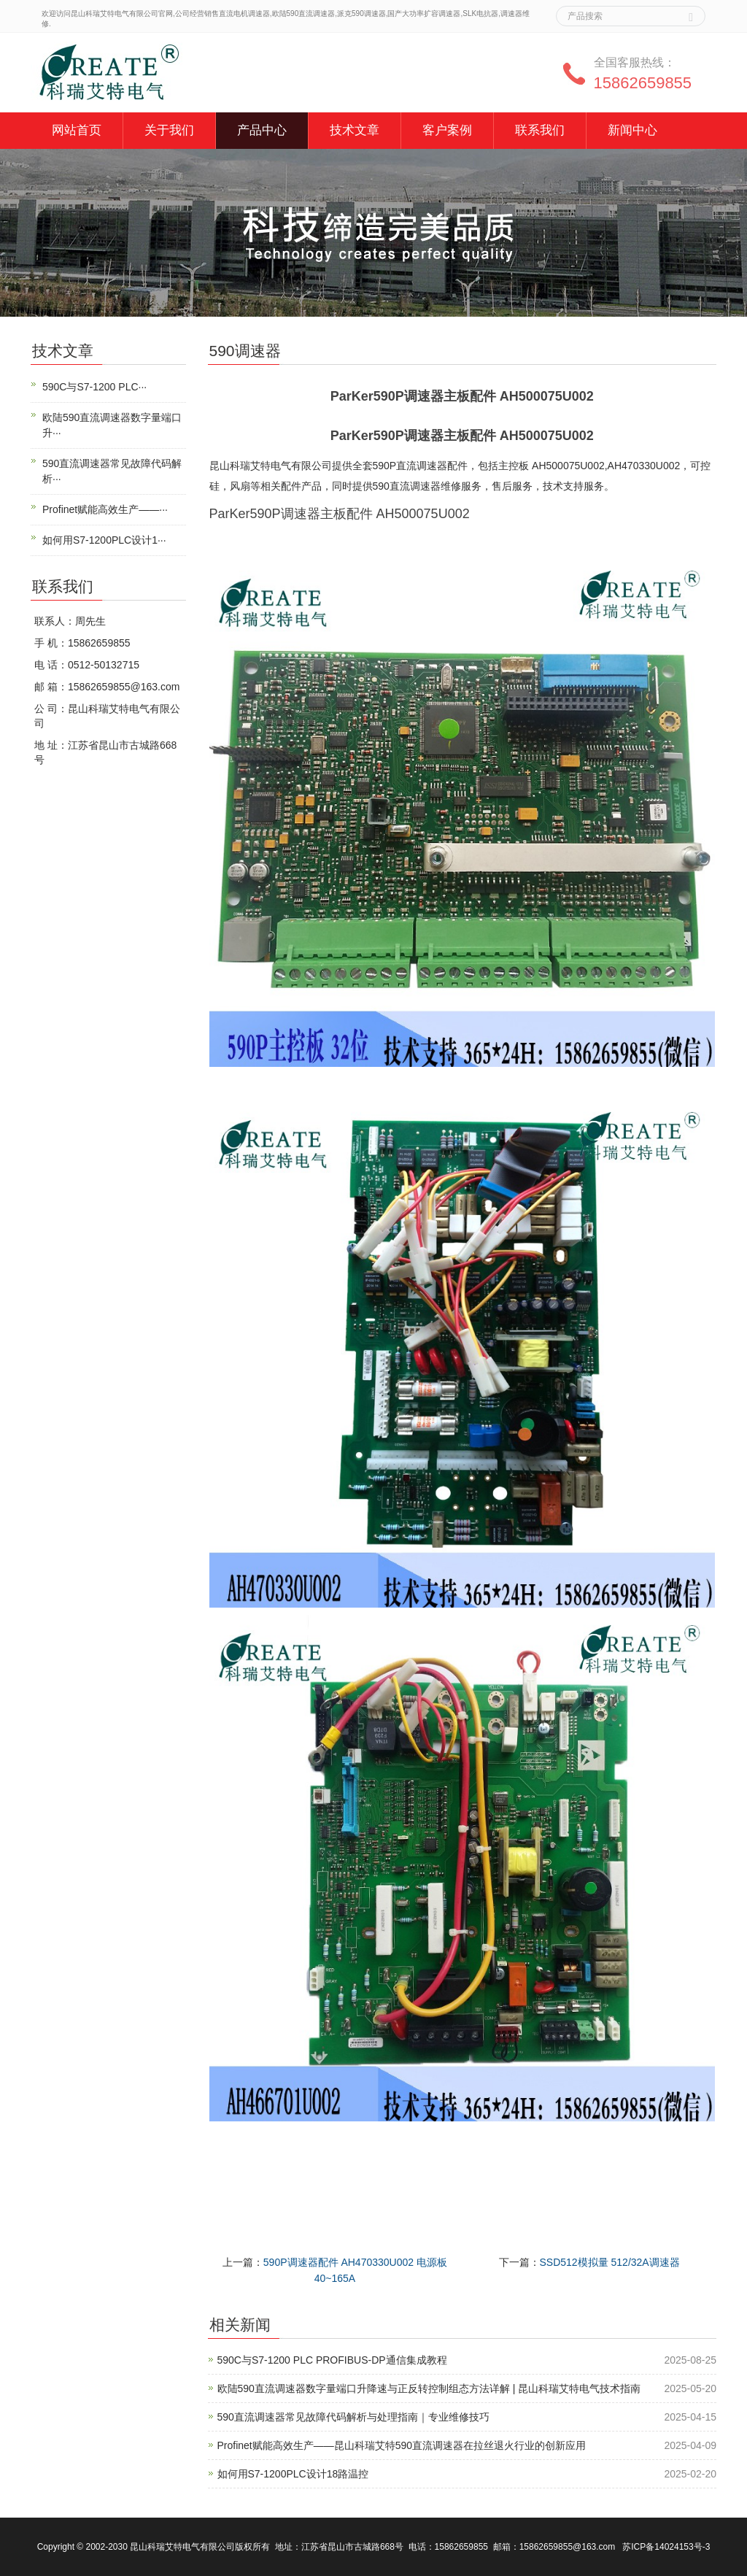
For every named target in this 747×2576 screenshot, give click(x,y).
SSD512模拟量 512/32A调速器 (610, 2262)
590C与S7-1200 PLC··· (94, 387)
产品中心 (262, 130)
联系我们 (540, 130)
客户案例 (447, 130)
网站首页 (76, 130)
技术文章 (354, 130)
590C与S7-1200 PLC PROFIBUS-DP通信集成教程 (332, 2360)
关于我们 (169, 130)
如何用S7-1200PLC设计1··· (104, 540)
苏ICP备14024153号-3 (666, 2547)
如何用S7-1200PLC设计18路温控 (293, 2474)
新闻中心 (632, 130)
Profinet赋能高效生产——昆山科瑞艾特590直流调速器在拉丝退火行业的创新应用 (402, 2445)
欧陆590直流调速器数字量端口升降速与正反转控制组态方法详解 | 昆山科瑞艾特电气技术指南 (429, 2388)
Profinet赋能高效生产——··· (105, 509)
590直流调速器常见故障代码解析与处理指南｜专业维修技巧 (353, 2417)
